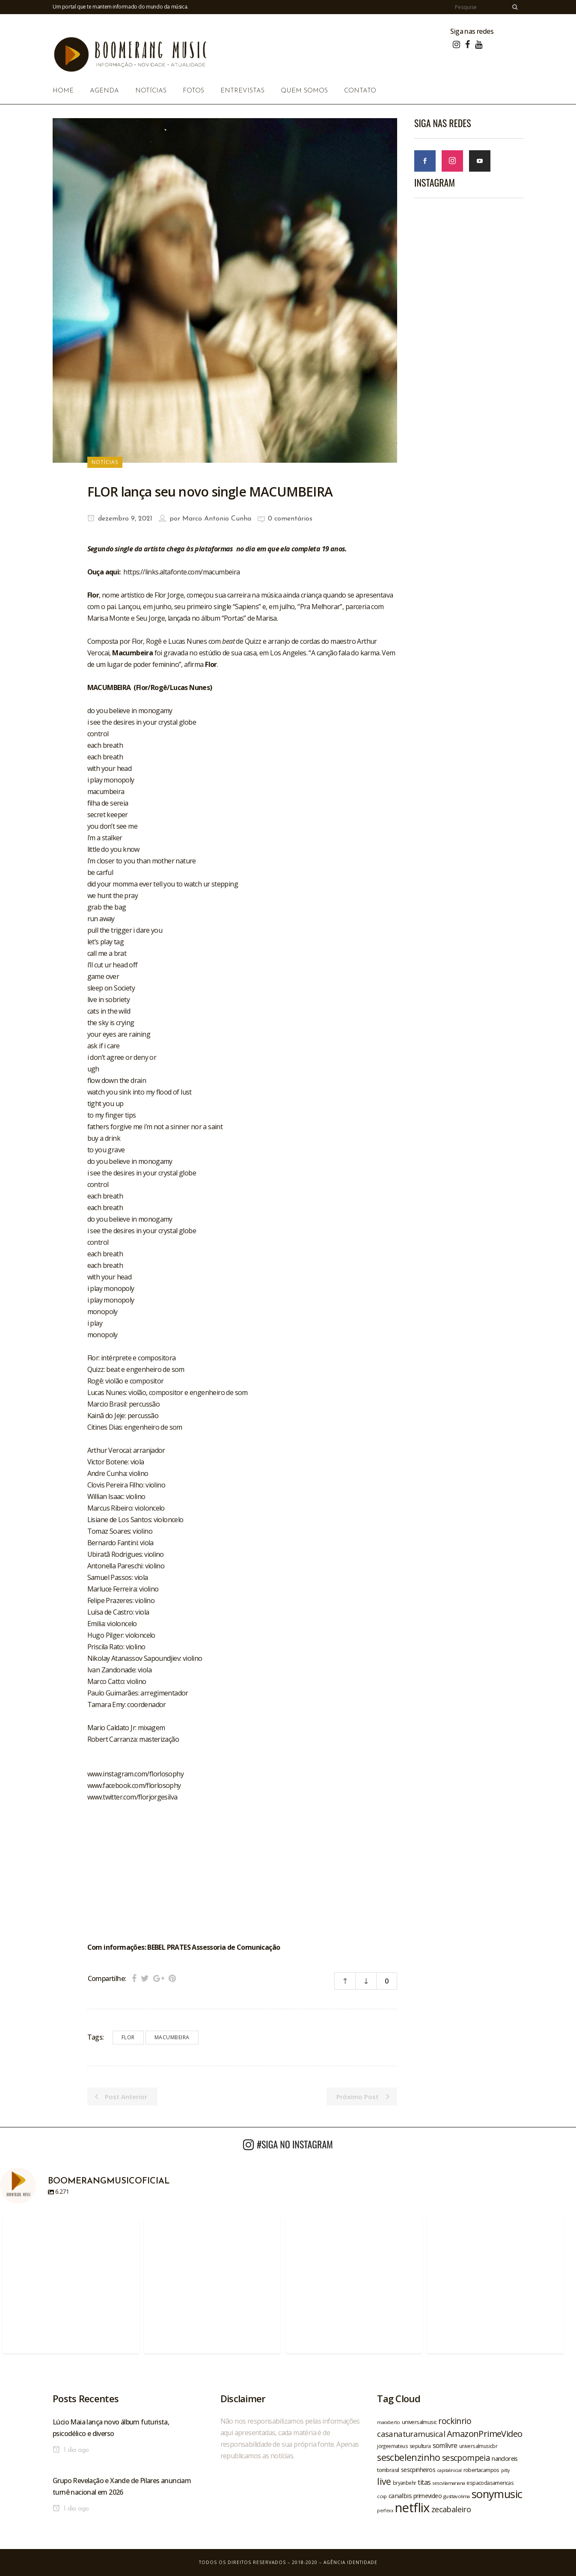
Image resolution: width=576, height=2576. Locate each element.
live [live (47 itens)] (384, 2481)
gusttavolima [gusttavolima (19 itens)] (456, 2496)
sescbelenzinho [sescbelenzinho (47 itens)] (408, 2457)
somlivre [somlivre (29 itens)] (445, 2445)
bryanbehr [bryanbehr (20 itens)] (404, 2482)
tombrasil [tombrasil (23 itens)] (388, 2470)
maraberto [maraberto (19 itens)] (388, 2422)
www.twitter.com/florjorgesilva (132, 1797)
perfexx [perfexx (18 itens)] (385, 2511)
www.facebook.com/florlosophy (134, 1785)
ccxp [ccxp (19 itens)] (382, 2496)
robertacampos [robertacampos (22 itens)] (481, 2470)
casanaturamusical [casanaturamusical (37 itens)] (411, 2433)
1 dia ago (71, 2450)
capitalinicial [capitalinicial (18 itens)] (449, 2470)
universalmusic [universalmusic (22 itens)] (419, 2422)
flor (128, 2037)
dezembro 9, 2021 (119, 518)
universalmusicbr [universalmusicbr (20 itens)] (478, 2445)
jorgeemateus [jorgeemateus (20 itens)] (392, 2445)
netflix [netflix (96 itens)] (412, 2507)
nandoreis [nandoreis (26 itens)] (505, 2458)
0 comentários (290, 518)
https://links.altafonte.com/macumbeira (181, 572)
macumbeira (172, 2037)
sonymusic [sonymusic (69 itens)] (497, 2494)
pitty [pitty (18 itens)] (505, 2470)
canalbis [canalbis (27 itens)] (400, 2495)
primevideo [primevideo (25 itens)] (427, 2496)
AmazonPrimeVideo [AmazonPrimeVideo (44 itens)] (484, 2433)
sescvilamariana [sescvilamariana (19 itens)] (448, 2483)
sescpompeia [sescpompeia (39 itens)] (466, 2457)
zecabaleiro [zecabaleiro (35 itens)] (451, 2509)
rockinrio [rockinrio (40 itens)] (454, 2421)
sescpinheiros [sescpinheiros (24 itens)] (418, 2470)
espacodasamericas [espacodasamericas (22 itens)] (490, 2483)
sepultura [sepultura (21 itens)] (420, 2446)
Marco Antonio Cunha (216, 518)
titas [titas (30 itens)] (424, 2482)
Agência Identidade (350, 2562)
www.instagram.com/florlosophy (135, 1774)
